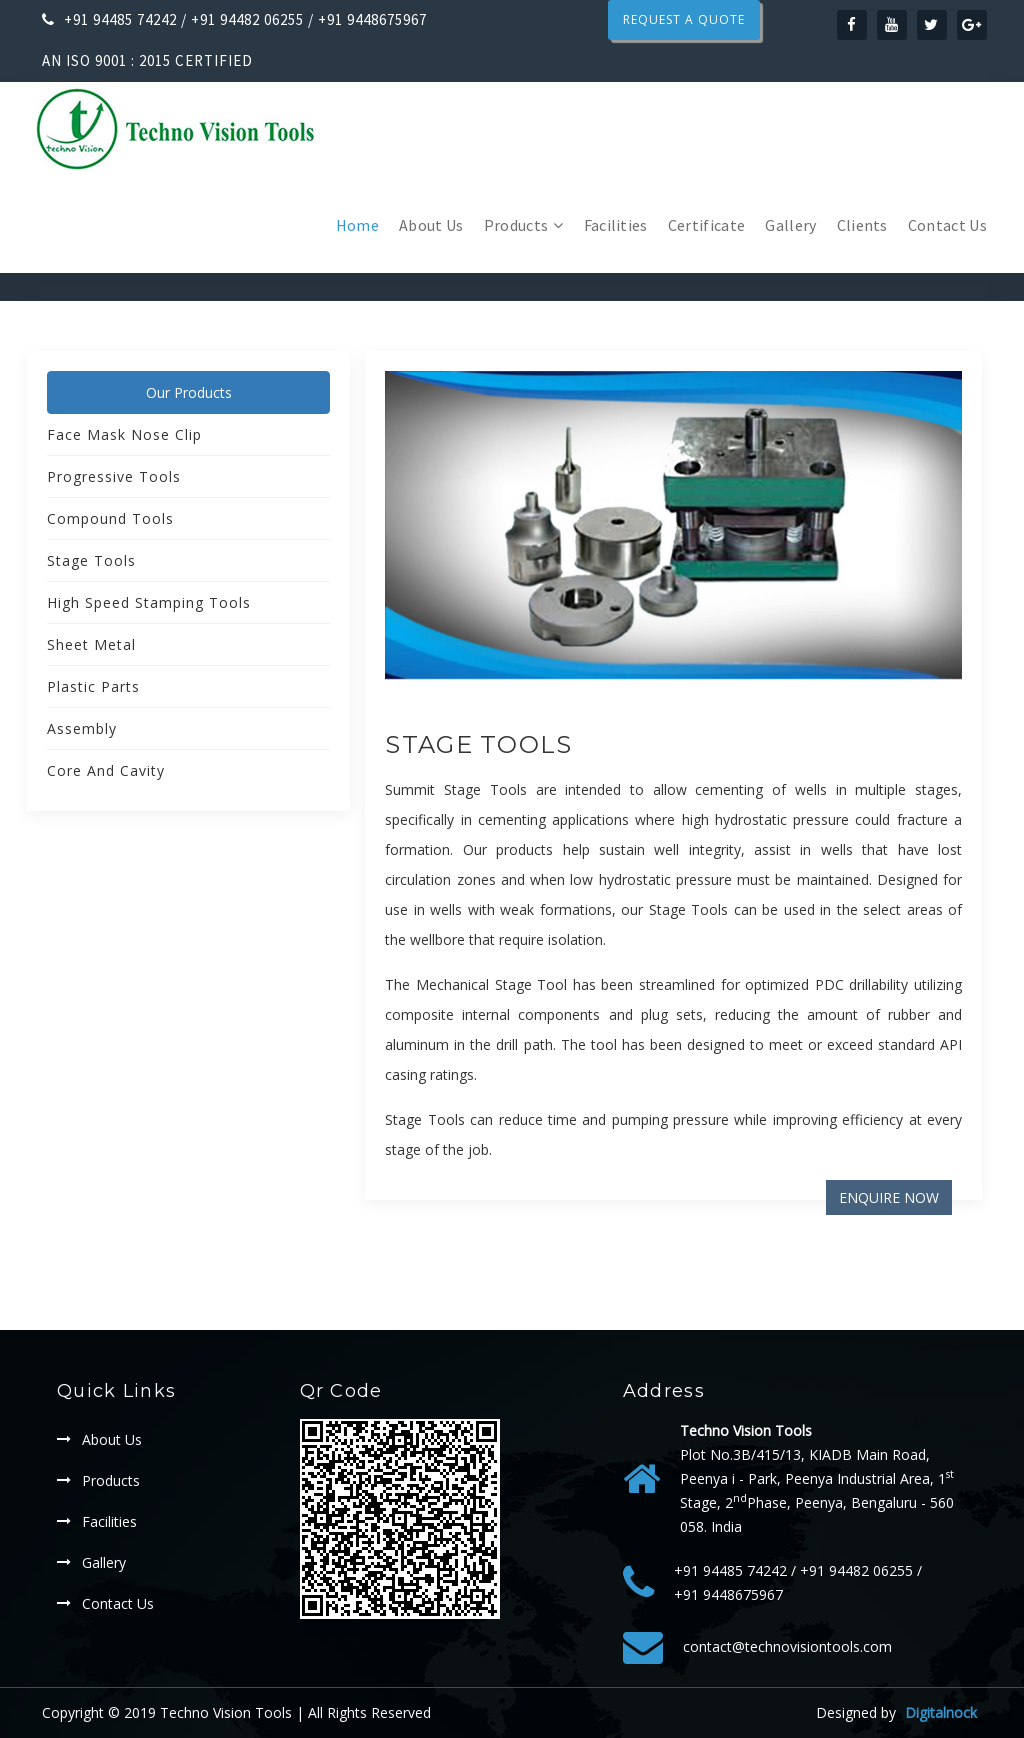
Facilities (616, 225)
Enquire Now (889, 1197)
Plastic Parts (93, 686)
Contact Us (947, 225)
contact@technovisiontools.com (787, 1646)
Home (357, 225)
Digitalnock (941, 1712)
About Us (431, 225)
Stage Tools (478, 744)
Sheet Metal (91, 644)
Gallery (790, 225)
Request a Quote (684, 19)
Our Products (189, 392)
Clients (862, 225)
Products (516, 225)
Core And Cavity (106, 770)
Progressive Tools (114, 476)
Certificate (707, 225)
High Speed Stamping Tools (149, 602)
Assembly (82, 728)
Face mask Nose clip (124, 434)
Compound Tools (110, 518)
